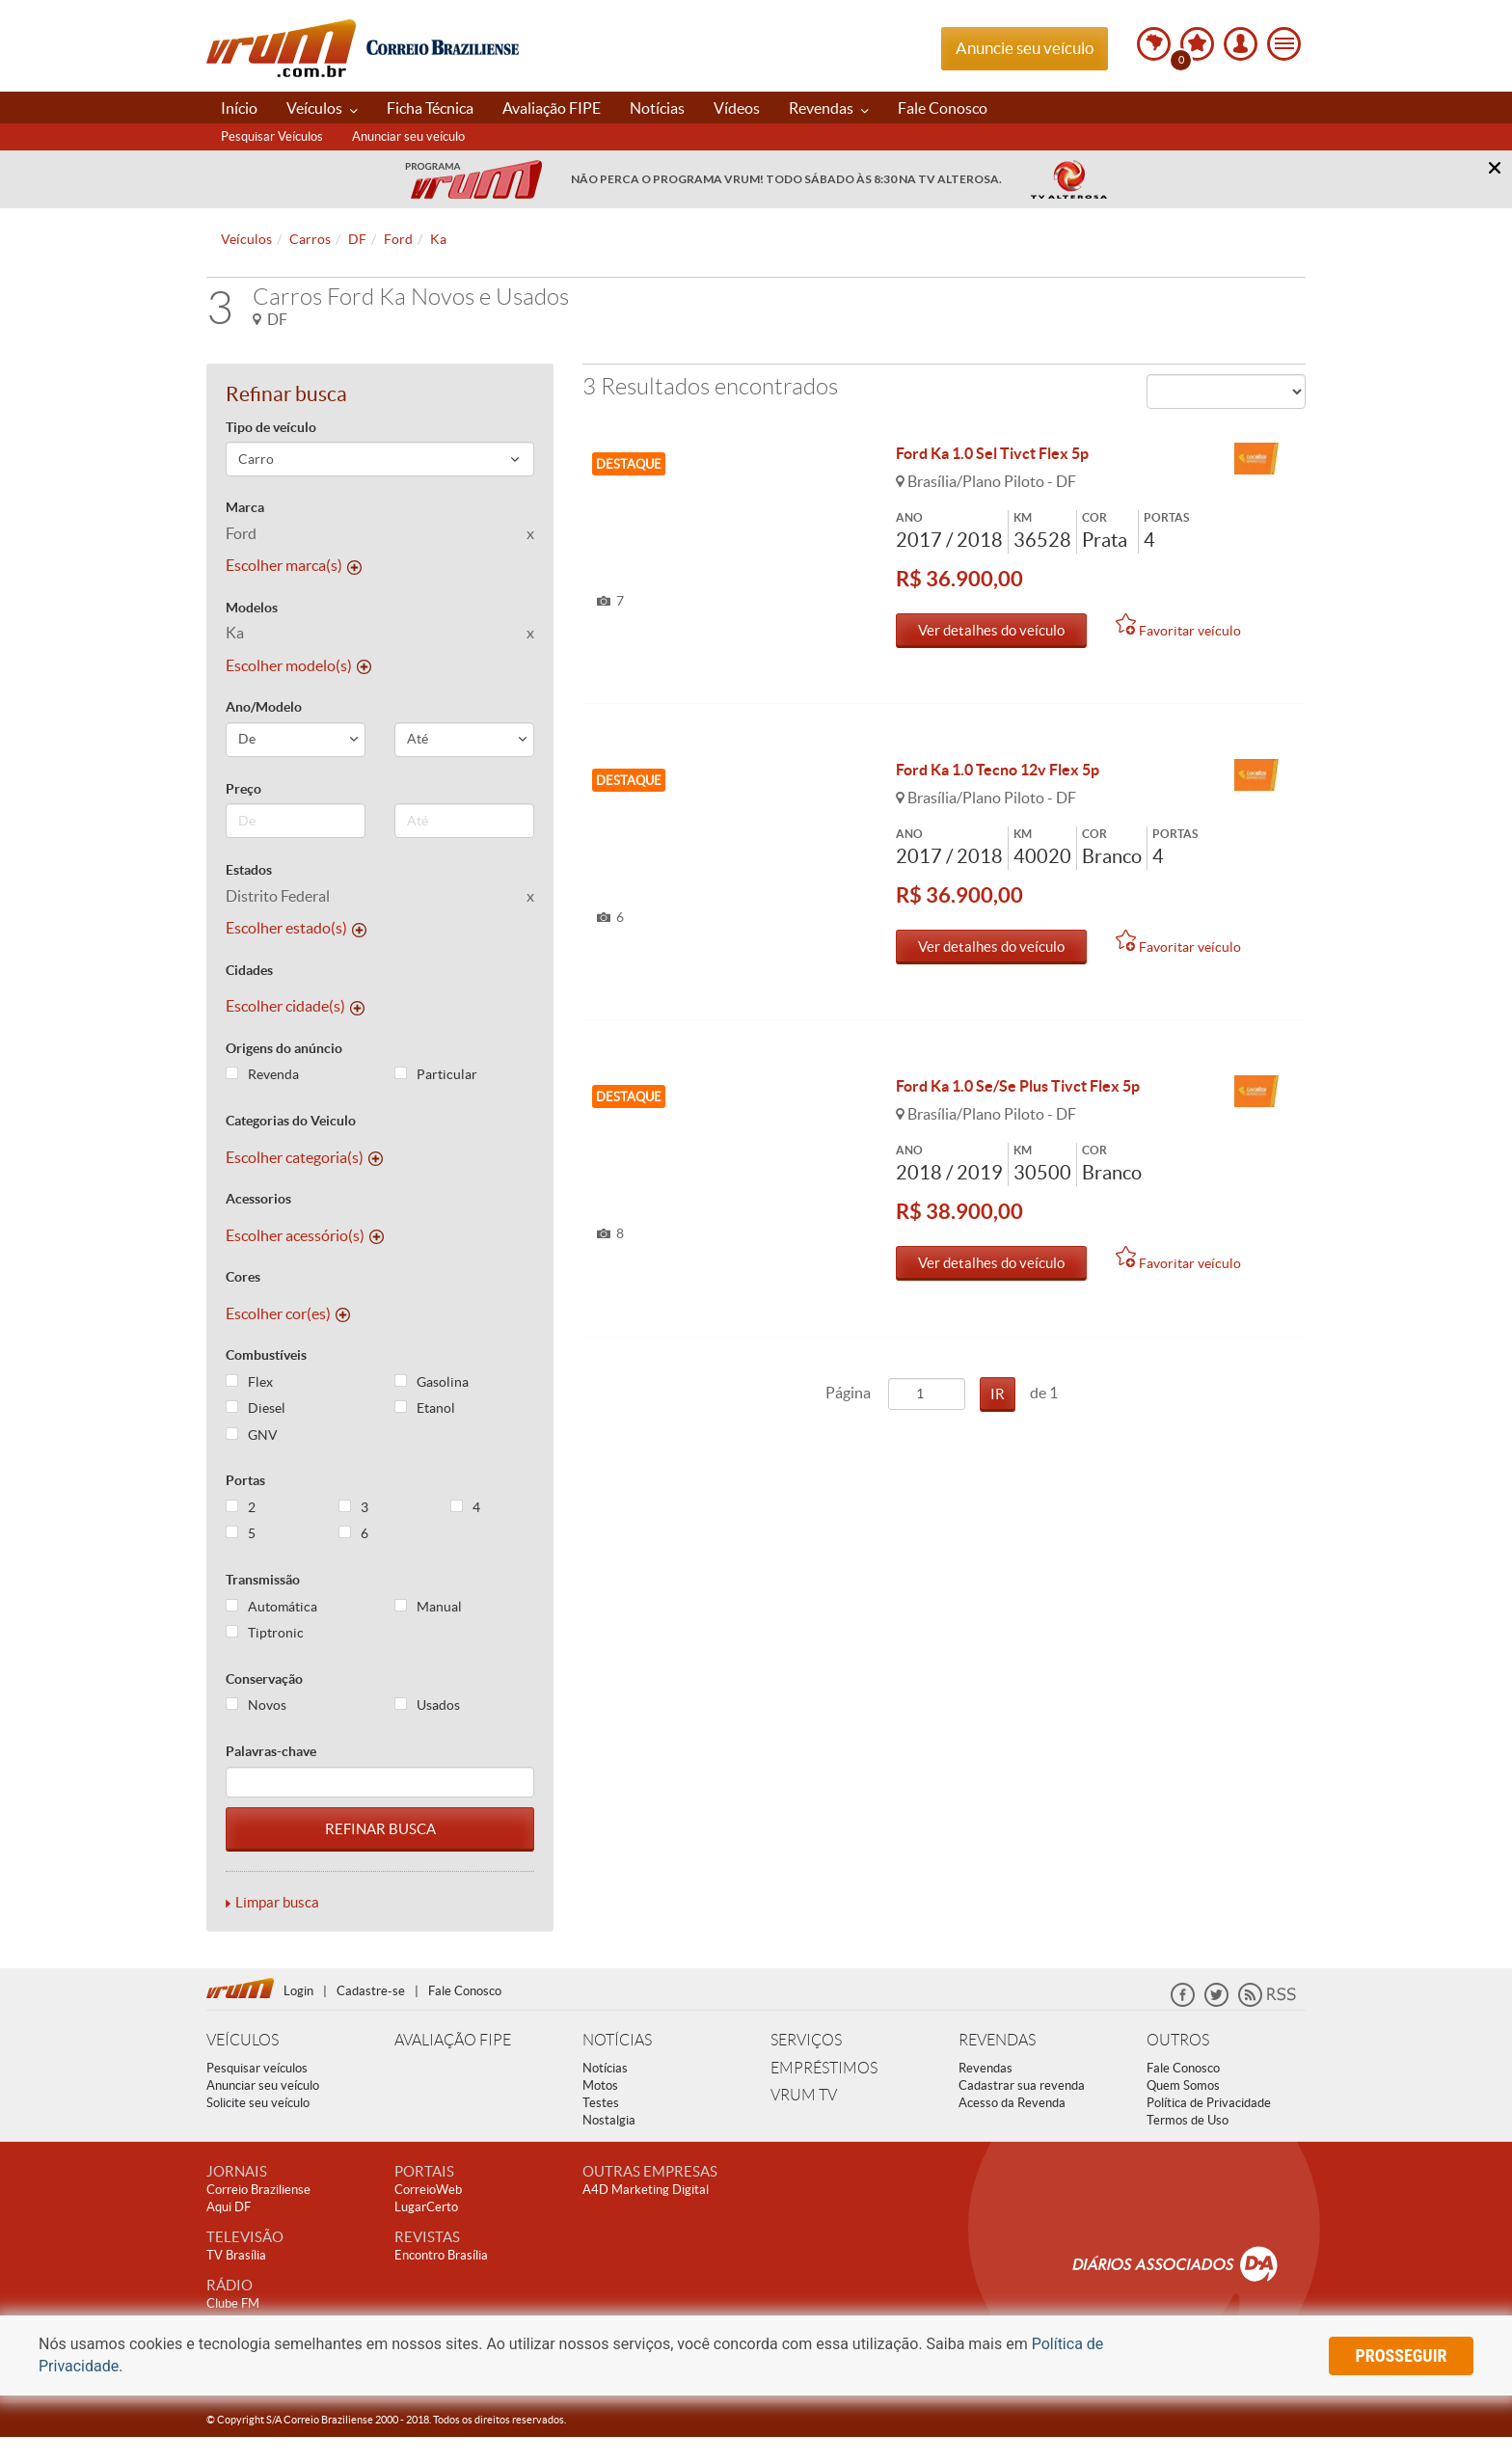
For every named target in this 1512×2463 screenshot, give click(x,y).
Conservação (264, 1679)
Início (239, 108)
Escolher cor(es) (288, 1313)
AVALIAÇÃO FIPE (452, 2040)
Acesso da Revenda (1012, 2103)
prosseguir (1401, 2355)
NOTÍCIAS (617, 2040)
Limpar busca (277, 1902)
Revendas (829, 108)
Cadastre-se (371, 1991)
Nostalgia (608, 2120)
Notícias (657, 108)
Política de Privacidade (1209, 2103)
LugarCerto (426, 2207)
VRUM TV (803, 2095)
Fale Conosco (942, 108)
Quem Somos (1183, 2085)
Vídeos (737, 108)
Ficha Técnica (430, 108)
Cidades (249, 970)
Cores (243, 1277)
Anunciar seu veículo (408, 136)
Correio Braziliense (258, 2189)
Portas (245, 1480)
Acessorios (258, 1198)
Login (298, 1991)
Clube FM (232, 2303)
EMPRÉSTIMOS (824, 2068)
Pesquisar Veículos (272, 136)
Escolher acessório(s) (305, 1235)
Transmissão (263, 1579)
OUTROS (1178, 2040)
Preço (243, 789)
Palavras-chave (271, 1751)
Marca (245, 507)
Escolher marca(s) (294, 565)
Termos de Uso (1187, 2120)
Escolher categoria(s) (304, 1157)
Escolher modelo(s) (298, 665)
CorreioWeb (428, 2189)
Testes (600, 2103)
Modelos (252, 607)
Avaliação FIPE (551, 108)
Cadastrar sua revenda (1021, 2085)
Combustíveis (266, 1355)
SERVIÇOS (806, 2040)
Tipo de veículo (271, 427)
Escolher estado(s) (296, 927)
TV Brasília (236, 2255)
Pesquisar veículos (257, 2068)
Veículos (322, 108)
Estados (249, 870)
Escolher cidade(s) (295, 1006)
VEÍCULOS (242, 2040)
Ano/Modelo (264, 707)
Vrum (281, 48)
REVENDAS (997, 2040)
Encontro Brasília (441, 2255)
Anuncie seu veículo (1025, 48)
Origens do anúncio (284, 1048)
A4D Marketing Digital (645, 2189)
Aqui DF (228, 2207)
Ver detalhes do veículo (991, 630)
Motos (600, 2085)
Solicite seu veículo (258, 2103)
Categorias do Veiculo (291, 1120)
